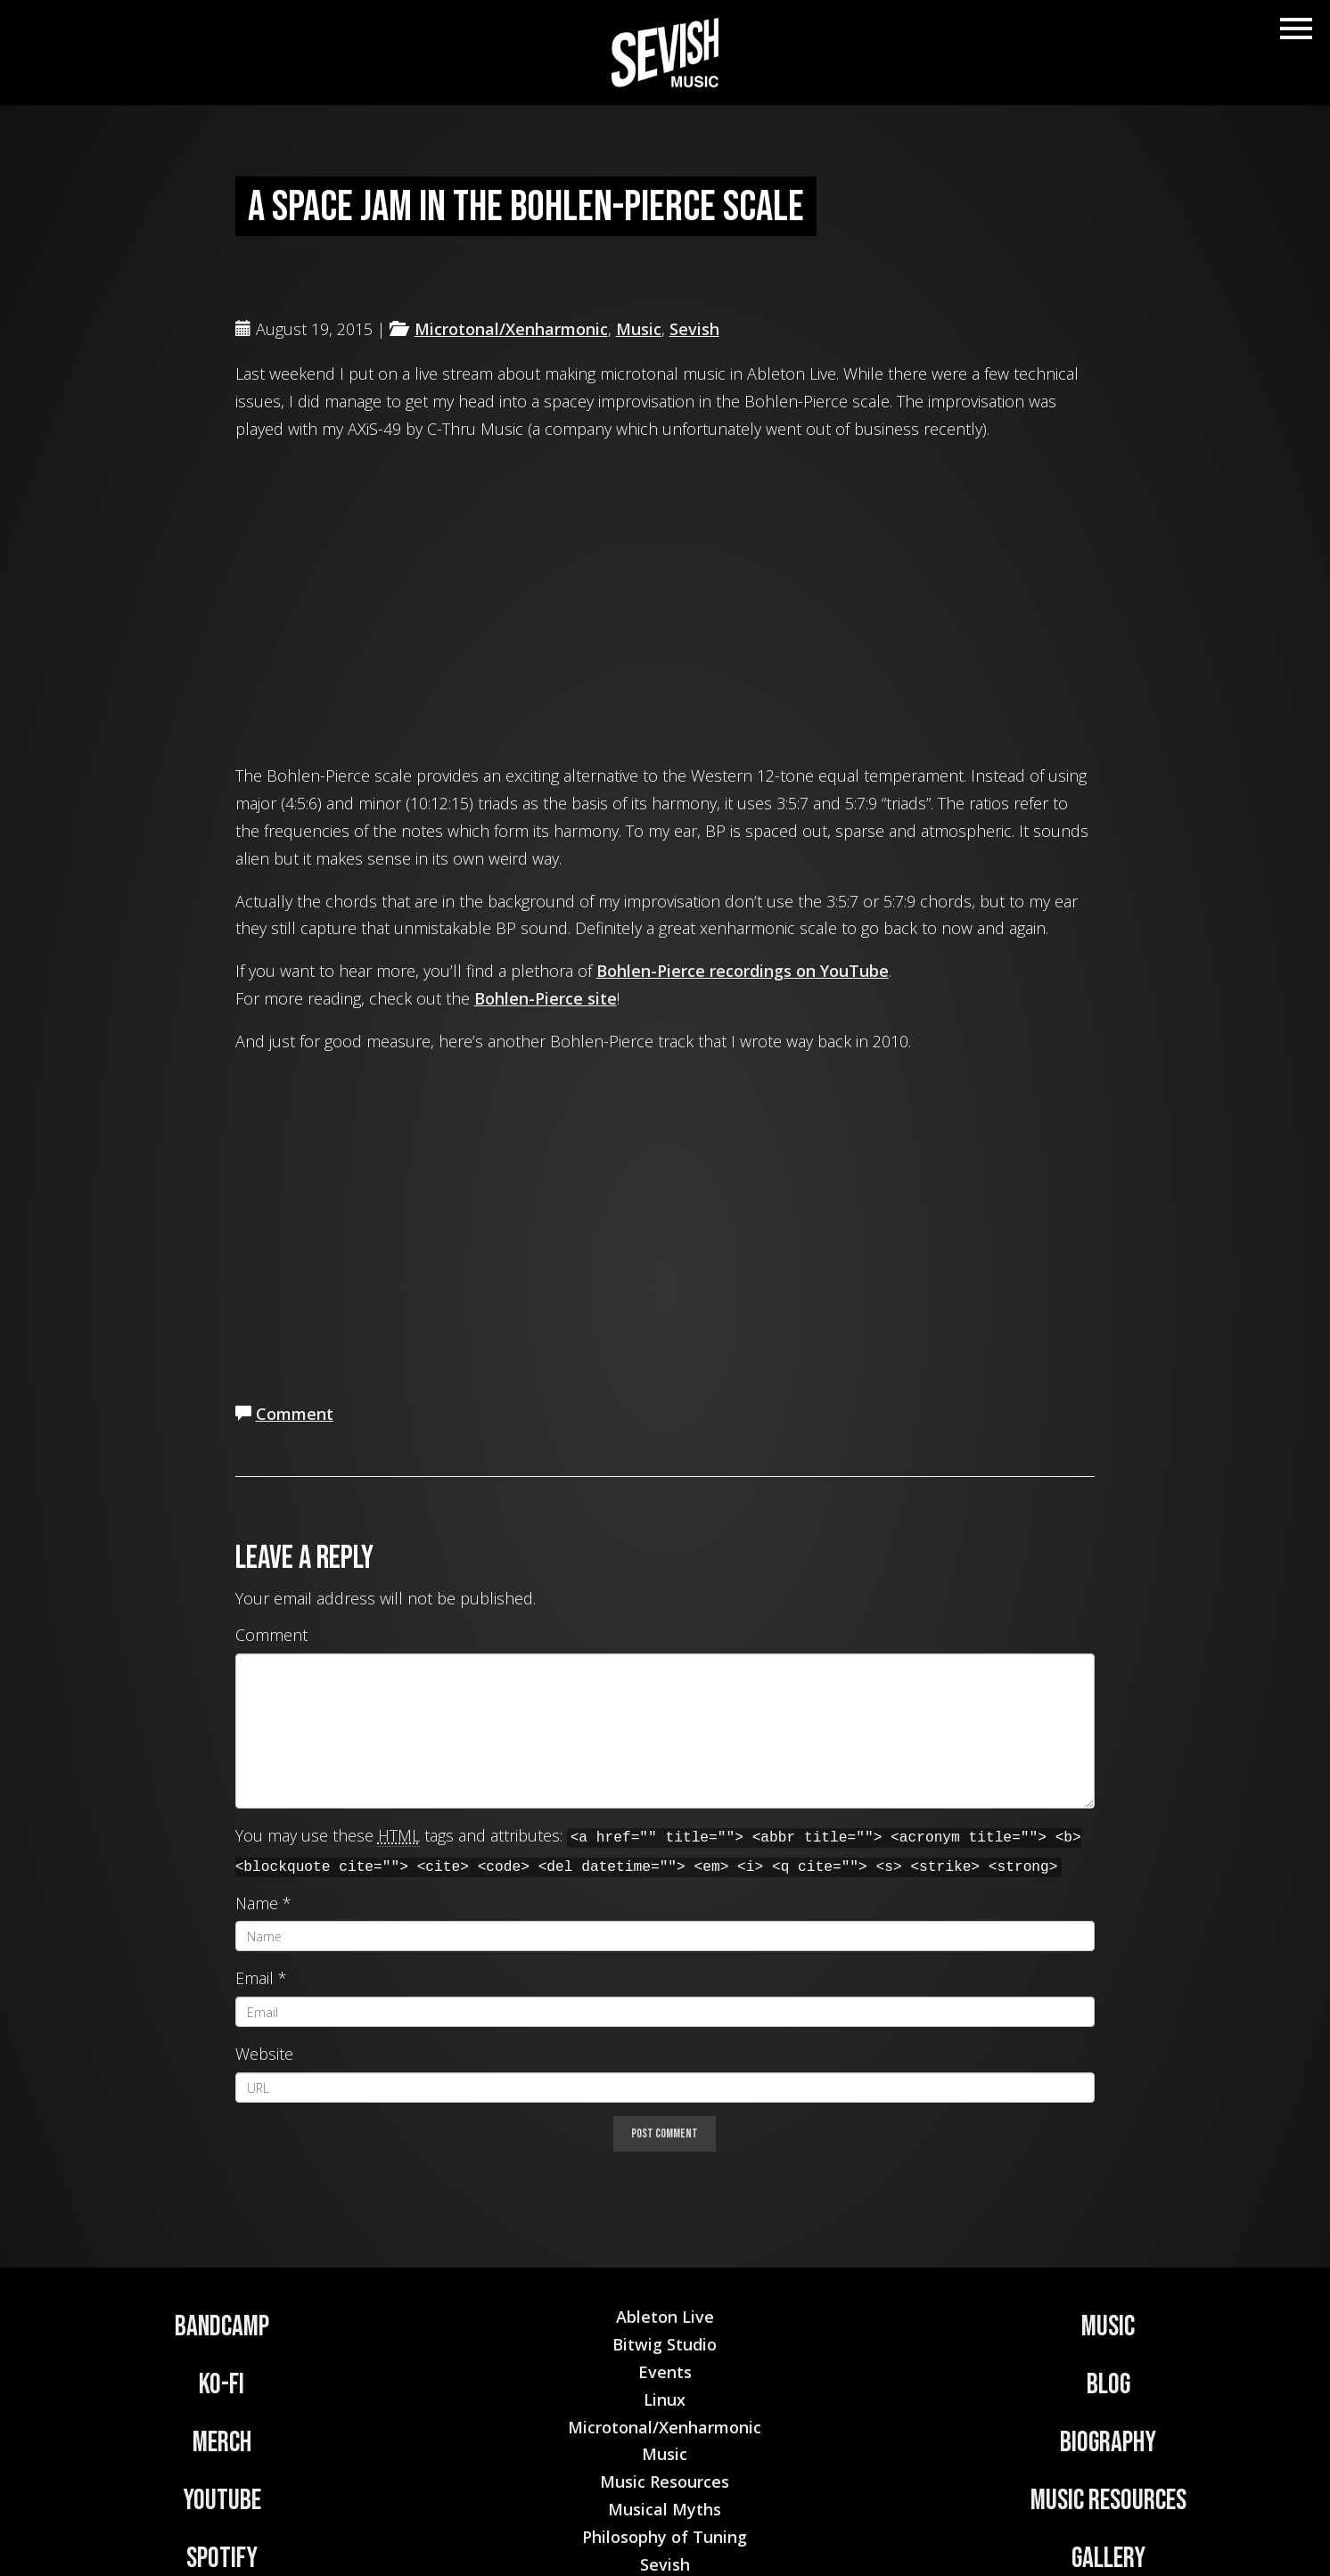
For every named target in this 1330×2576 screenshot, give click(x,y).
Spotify (222, 2558)
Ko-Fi (221, 2384)
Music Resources (1108, 2500)
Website (264, 2053)
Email (254, 1978)
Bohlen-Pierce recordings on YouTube (742, 970)
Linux (665, 2399)
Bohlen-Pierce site (545, 998)
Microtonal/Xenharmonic (511, 329)
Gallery (1108, 2558)
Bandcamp (222, 2326)
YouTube (222, 2500)
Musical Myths (664, 2509)
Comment (294, 1413)
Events (665, 2372)
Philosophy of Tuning (664, 2536)
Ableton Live (665, 2316)
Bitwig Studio (664, 2344)
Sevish (694, 329)
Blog (1108, 2384)
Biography (1108, 2442)
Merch (222, 2442)
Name (256, 1903)
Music (638, 329)
